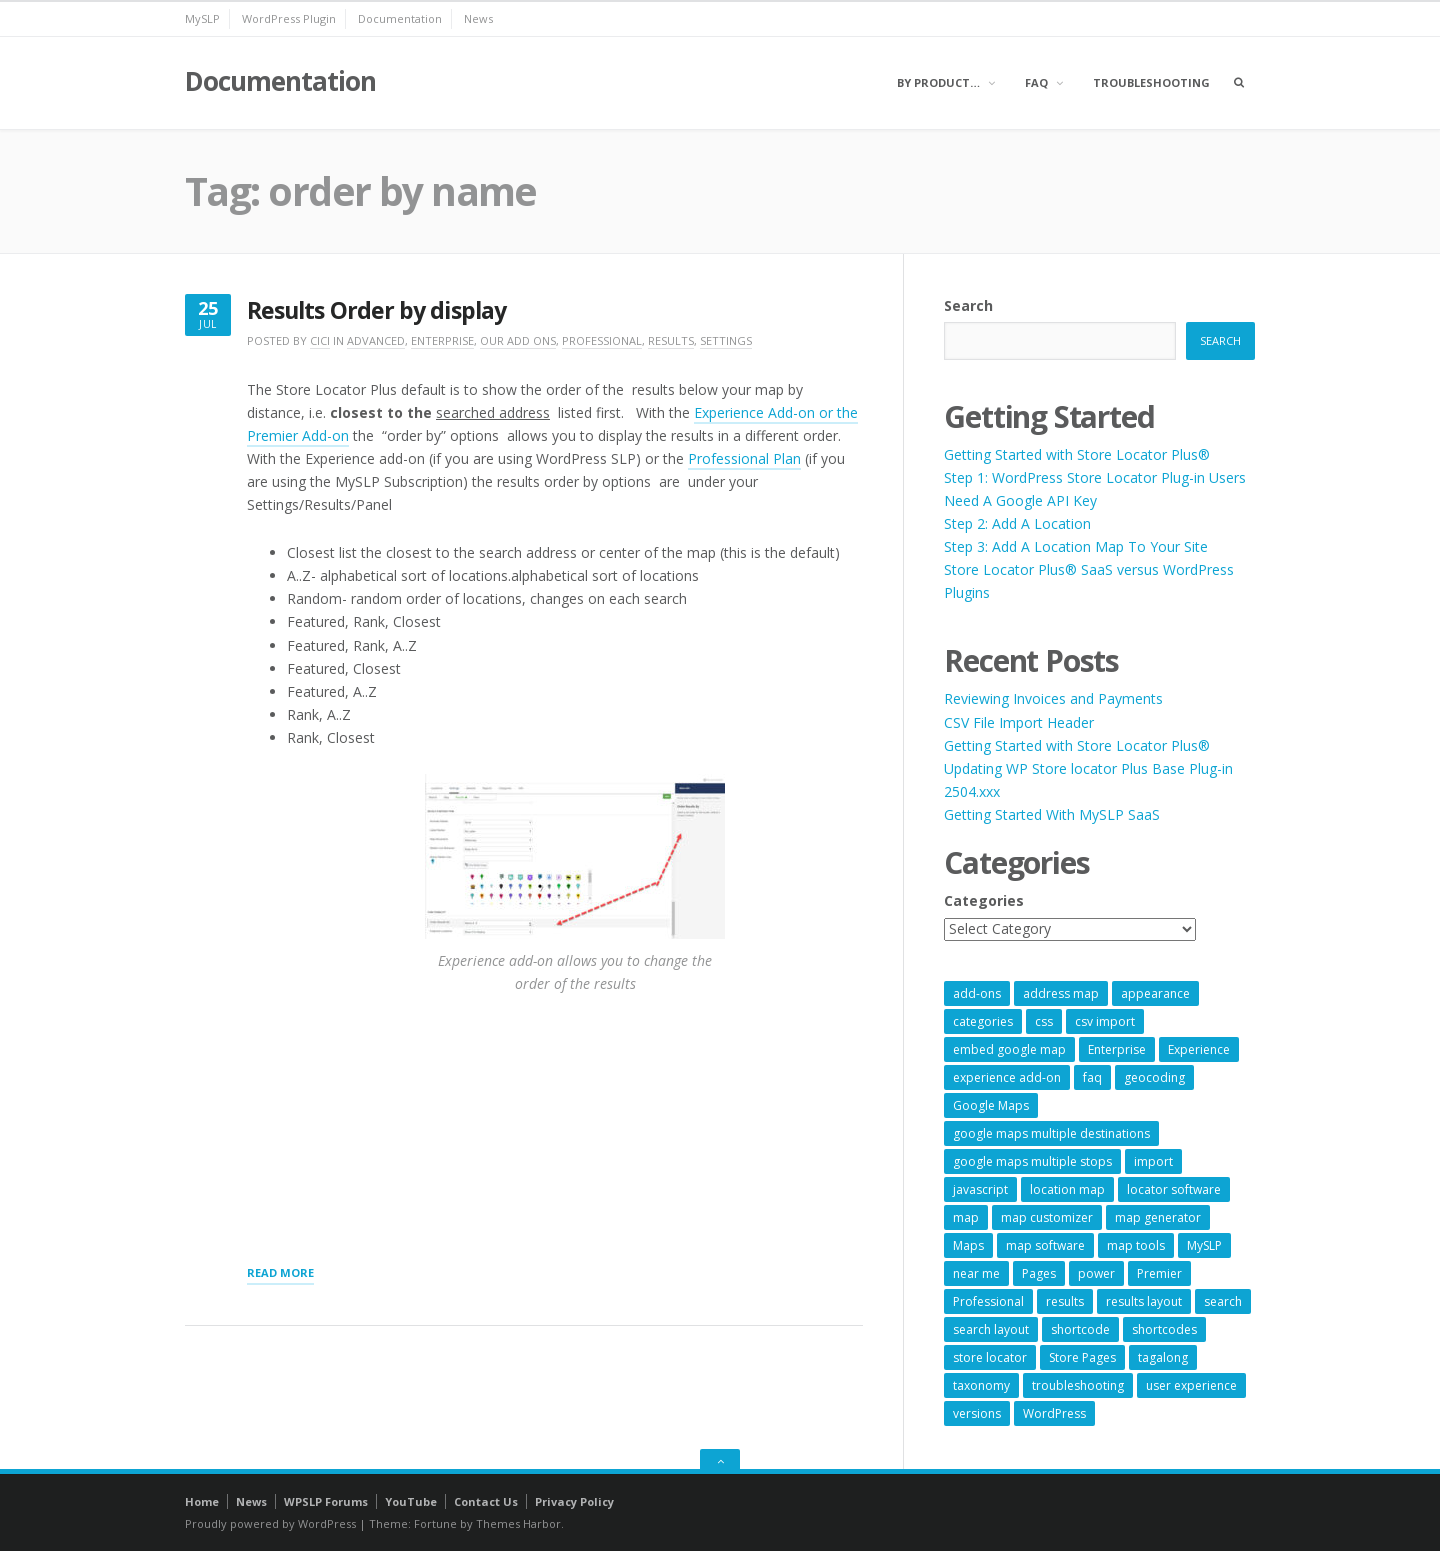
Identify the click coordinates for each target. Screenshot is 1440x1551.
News (478, 18)
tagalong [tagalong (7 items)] (1163, 1357)
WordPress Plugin (289, 18)
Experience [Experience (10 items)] (1199, 1049)
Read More (280, 1274)
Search (968, 305)
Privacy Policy (574, 1501)
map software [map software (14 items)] (1045, 1245)
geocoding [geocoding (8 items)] (1154, 1077)
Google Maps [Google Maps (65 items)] (991, 1105)
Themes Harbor (518, 1523)
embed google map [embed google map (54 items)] (1009, 1049)
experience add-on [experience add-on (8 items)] (1007, 1077)
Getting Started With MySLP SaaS (1052, 814)
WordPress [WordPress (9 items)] (1054, 1413)
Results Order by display (376, 310)
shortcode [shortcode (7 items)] (1080, 1329)
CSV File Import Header (1019, 722)
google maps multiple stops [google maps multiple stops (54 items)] (1032, 1161)
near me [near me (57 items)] (976, 1273)
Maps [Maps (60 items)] (968, 1245)
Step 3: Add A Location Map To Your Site (1076, 546)
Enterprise (442, 340)
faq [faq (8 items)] (1092, 1077)
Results (671, 340)
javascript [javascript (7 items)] (980, 1189)
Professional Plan (744, 458)
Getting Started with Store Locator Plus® (1077, 454)
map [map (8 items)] (966, 1217)
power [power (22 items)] (1096, 1273)
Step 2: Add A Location (1017, 523)
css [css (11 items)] (1044, 1021)
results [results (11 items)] (1065, 1301)
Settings (726, 340)
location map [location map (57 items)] (1067, 1189)
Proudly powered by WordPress (270, 1523)
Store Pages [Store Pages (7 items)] (1082, 1357)
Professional (602, 340)
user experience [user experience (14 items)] (1191, 1385)
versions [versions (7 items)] (977, 1413)
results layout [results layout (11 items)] (1144, 1301)
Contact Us (486, 1501)
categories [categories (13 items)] (983, 1021)
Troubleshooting (1151, 82)
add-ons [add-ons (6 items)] (977, 993)
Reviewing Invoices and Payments (1053, 698)
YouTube (411, 1501)
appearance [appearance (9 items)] (1155, 993)
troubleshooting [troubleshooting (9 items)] (1078, 1385)
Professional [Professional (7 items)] (988, 1301)
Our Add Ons (518, 340)
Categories (984, 900)
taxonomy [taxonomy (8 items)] (981, 1385)
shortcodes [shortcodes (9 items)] (1164, 1329)
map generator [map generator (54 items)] (1158, 1217)
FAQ (1036, 82)
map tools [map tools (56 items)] (1136, 1245)
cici (320, 340)
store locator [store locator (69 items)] (990, 1357)
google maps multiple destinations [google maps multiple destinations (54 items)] (1051, 1133)
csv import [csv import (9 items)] (1105, 1021)
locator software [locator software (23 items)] (1174, 1189)
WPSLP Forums (326, 1501)
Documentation (400, 18)
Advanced (376, 340)
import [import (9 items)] (1153, 1161)
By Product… (938, 82)
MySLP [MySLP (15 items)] (1204, 1245)
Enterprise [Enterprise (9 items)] (1117, 1049)
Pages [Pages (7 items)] (1039, 1273)
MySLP (202, 18)
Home (202, 1501)
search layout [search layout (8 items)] (991, 1329)
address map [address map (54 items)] (1061, 993)
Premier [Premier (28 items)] (1159, 1273)
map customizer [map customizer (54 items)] (1047, 1217)
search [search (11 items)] (1223, 1301)
